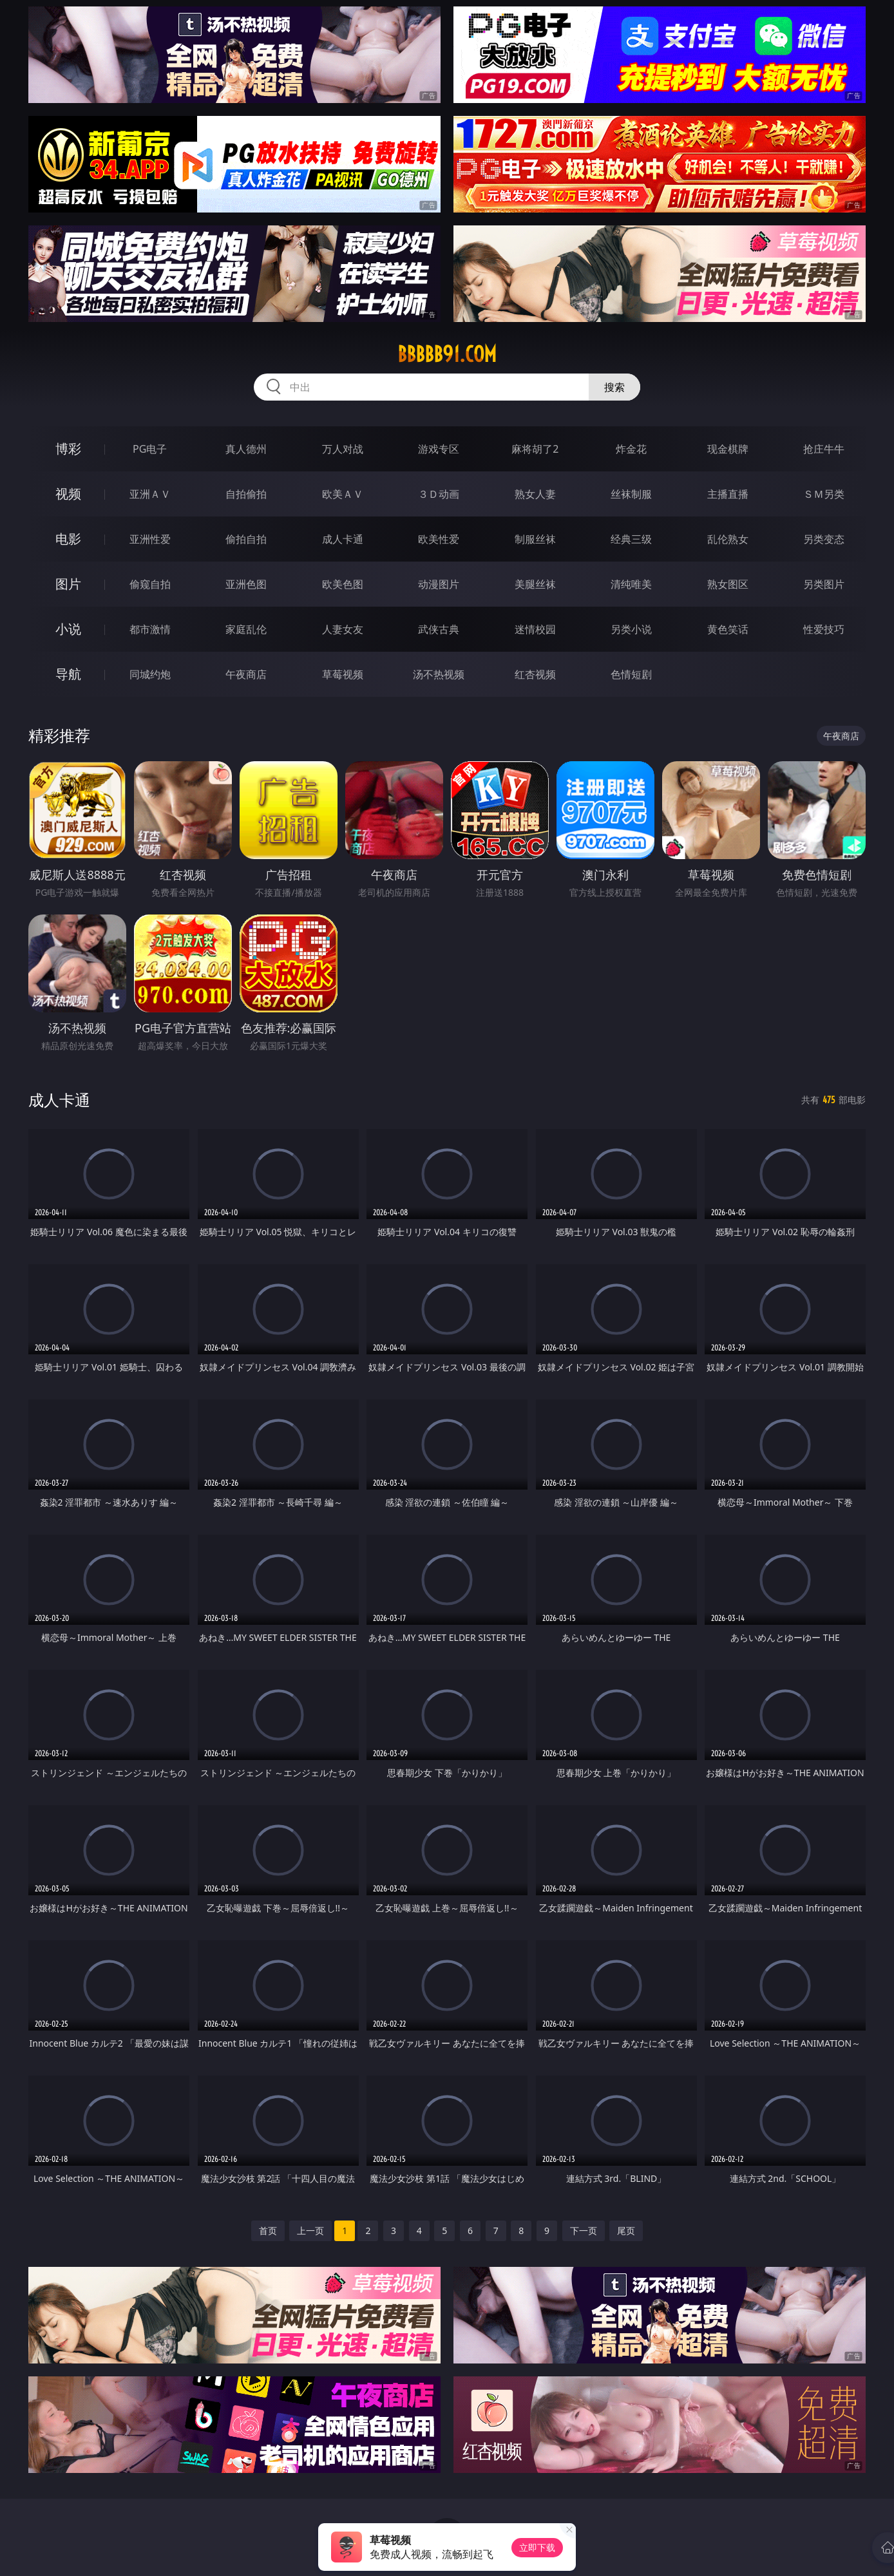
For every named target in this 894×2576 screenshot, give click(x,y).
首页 (268, 2230)
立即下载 (537, 2547)
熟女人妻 (535, 494)
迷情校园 (535, 629)
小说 (68, 629)
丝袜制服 (631, 494)
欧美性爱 (438, 539)
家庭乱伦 (246, 629)
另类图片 (823, 584)
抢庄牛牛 (823, 449)
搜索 (614, 387)
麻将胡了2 (534, 449)
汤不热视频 (438, 674)
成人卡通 (342, 539)
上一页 (310, 2230)
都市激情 (150, 629)
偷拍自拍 (246, 539)
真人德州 (246, 449)
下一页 (583, 2230)
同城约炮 (150, 674)
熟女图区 (727, 584)
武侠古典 (438, 629)
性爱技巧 (823, 629)
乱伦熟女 (727, 539)
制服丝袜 (535, 539)
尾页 (626, 2230)
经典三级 (631, 539)
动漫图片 (438, 584)
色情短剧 (631, 674)
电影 (68, 538)
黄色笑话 (727, 629)
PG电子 (150, 449)
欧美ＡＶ (342, 494)
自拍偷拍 (246, 494)
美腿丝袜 (535, 584)
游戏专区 (438, 449)
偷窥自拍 (150, 584)
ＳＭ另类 (823, 494)
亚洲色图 (246, 584)
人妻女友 (342, 629)
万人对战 (342, 449)
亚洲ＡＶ (150, 494)
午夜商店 (246, 674)
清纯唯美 (631, 584)
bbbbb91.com (447, 354)
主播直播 (727, 494)
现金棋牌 (727, 449)
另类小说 (631, 629)
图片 (68, 583)
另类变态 (823, 539)
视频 (68, 493)
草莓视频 (342, 674)
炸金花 (631, 449)
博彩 (68, 448)
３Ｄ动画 (438, 494)
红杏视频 (535, 674)
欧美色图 (342, 584)
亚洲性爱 (150, 539)
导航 (68, 674)
